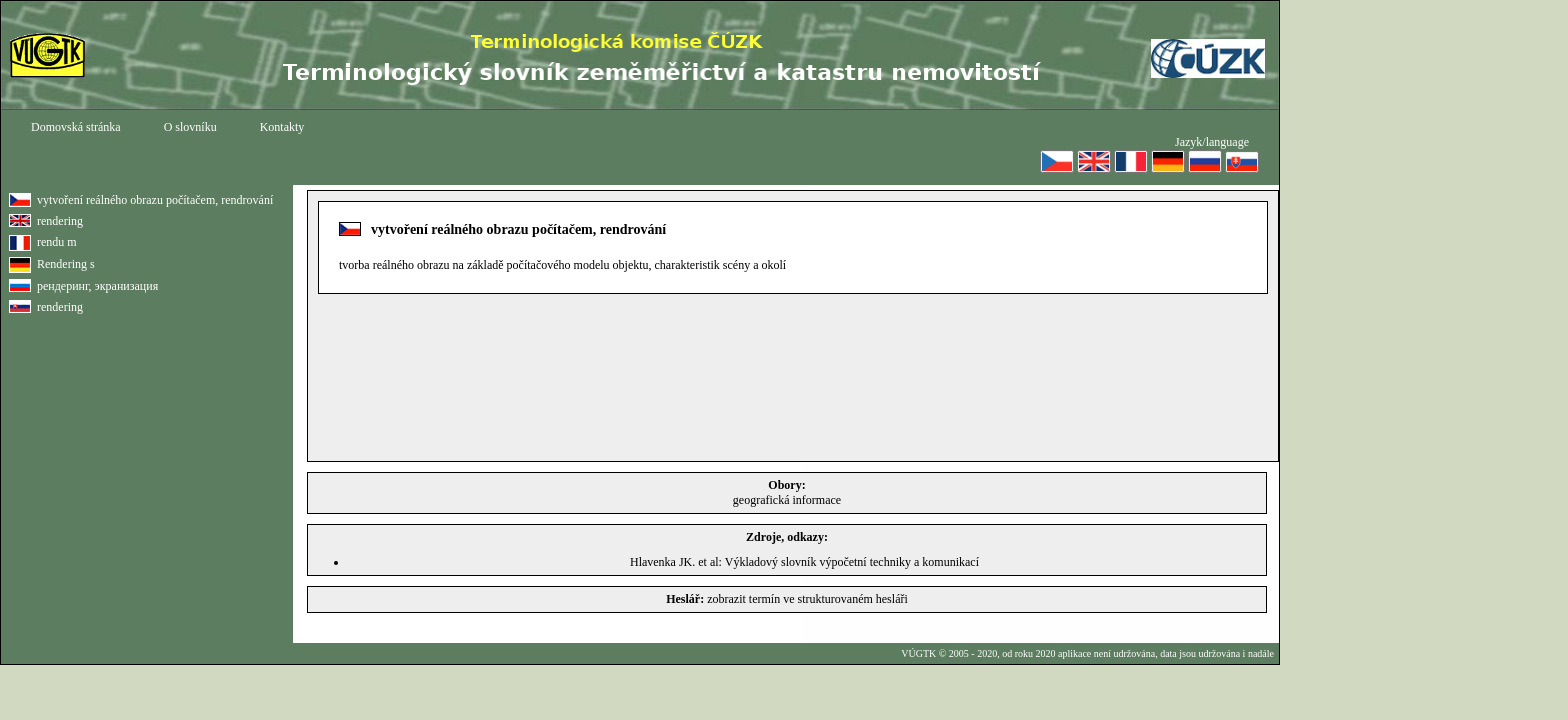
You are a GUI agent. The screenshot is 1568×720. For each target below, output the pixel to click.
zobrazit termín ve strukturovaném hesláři (807, 599)
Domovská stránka (76, 127)
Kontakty (282, 127)
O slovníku (190, 127)
